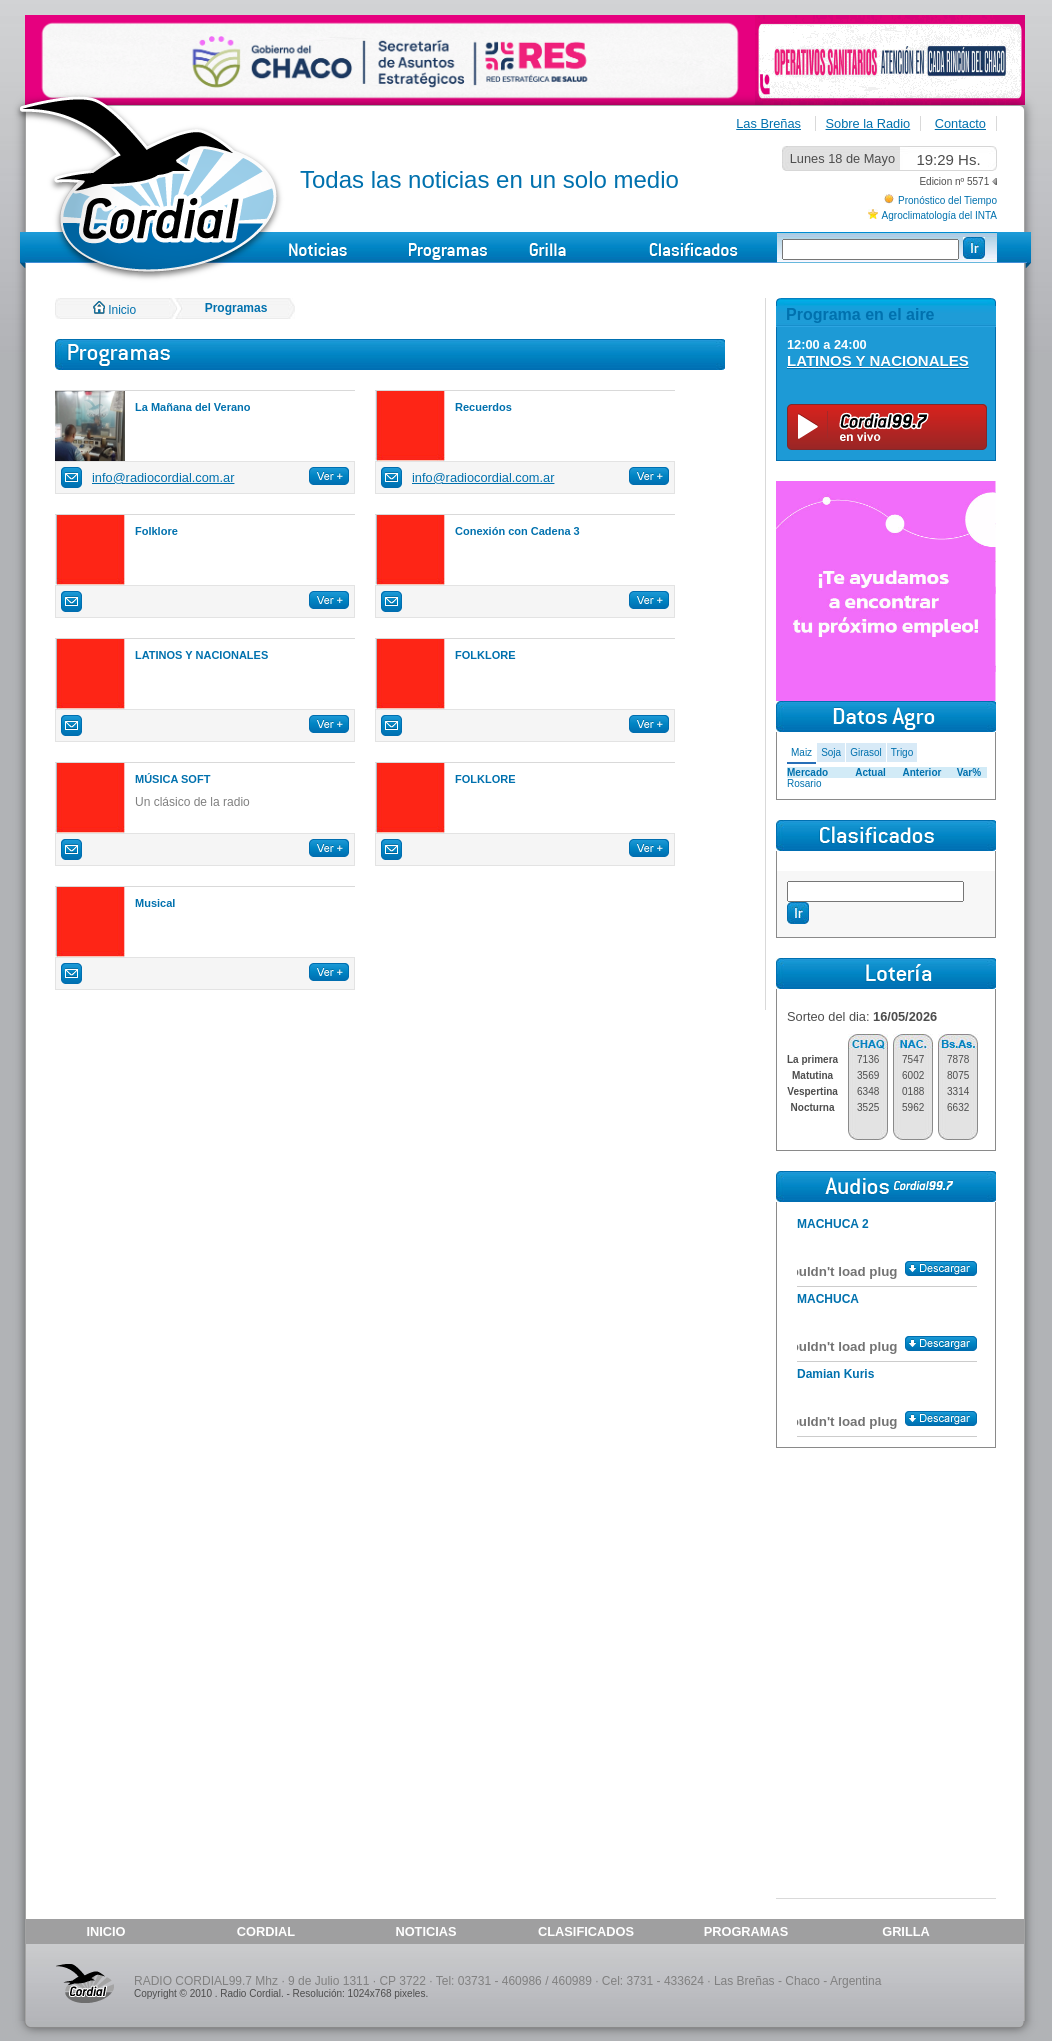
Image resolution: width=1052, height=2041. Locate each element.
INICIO (105, 1931)
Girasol (866, 752)
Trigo (902, 752)
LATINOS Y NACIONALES (201, 655)
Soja (831, 752)
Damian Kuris (835, 1374)
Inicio (114, 310)
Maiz (801, 752)
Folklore (156, 531)
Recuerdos (483, 407)
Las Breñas (768, 123)
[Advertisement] (886, 1578)
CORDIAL (266, 1931)
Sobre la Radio (868, 123)
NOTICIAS (425, 1931)
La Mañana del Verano (193, 407)
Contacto (960, 123)
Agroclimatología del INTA (939, 215)
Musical (155, 903)
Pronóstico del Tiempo (947, 200)
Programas (236, 308)
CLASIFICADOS (586, 1931)
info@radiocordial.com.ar (163, 477)
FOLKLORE (485, 655)
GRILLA (906, 1931)
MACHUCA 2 (833, 1224)
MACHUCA (828, 1299)
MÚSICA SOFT (172, 779)
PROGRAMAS (746, 1931)
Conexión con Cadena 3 (517, 531)
